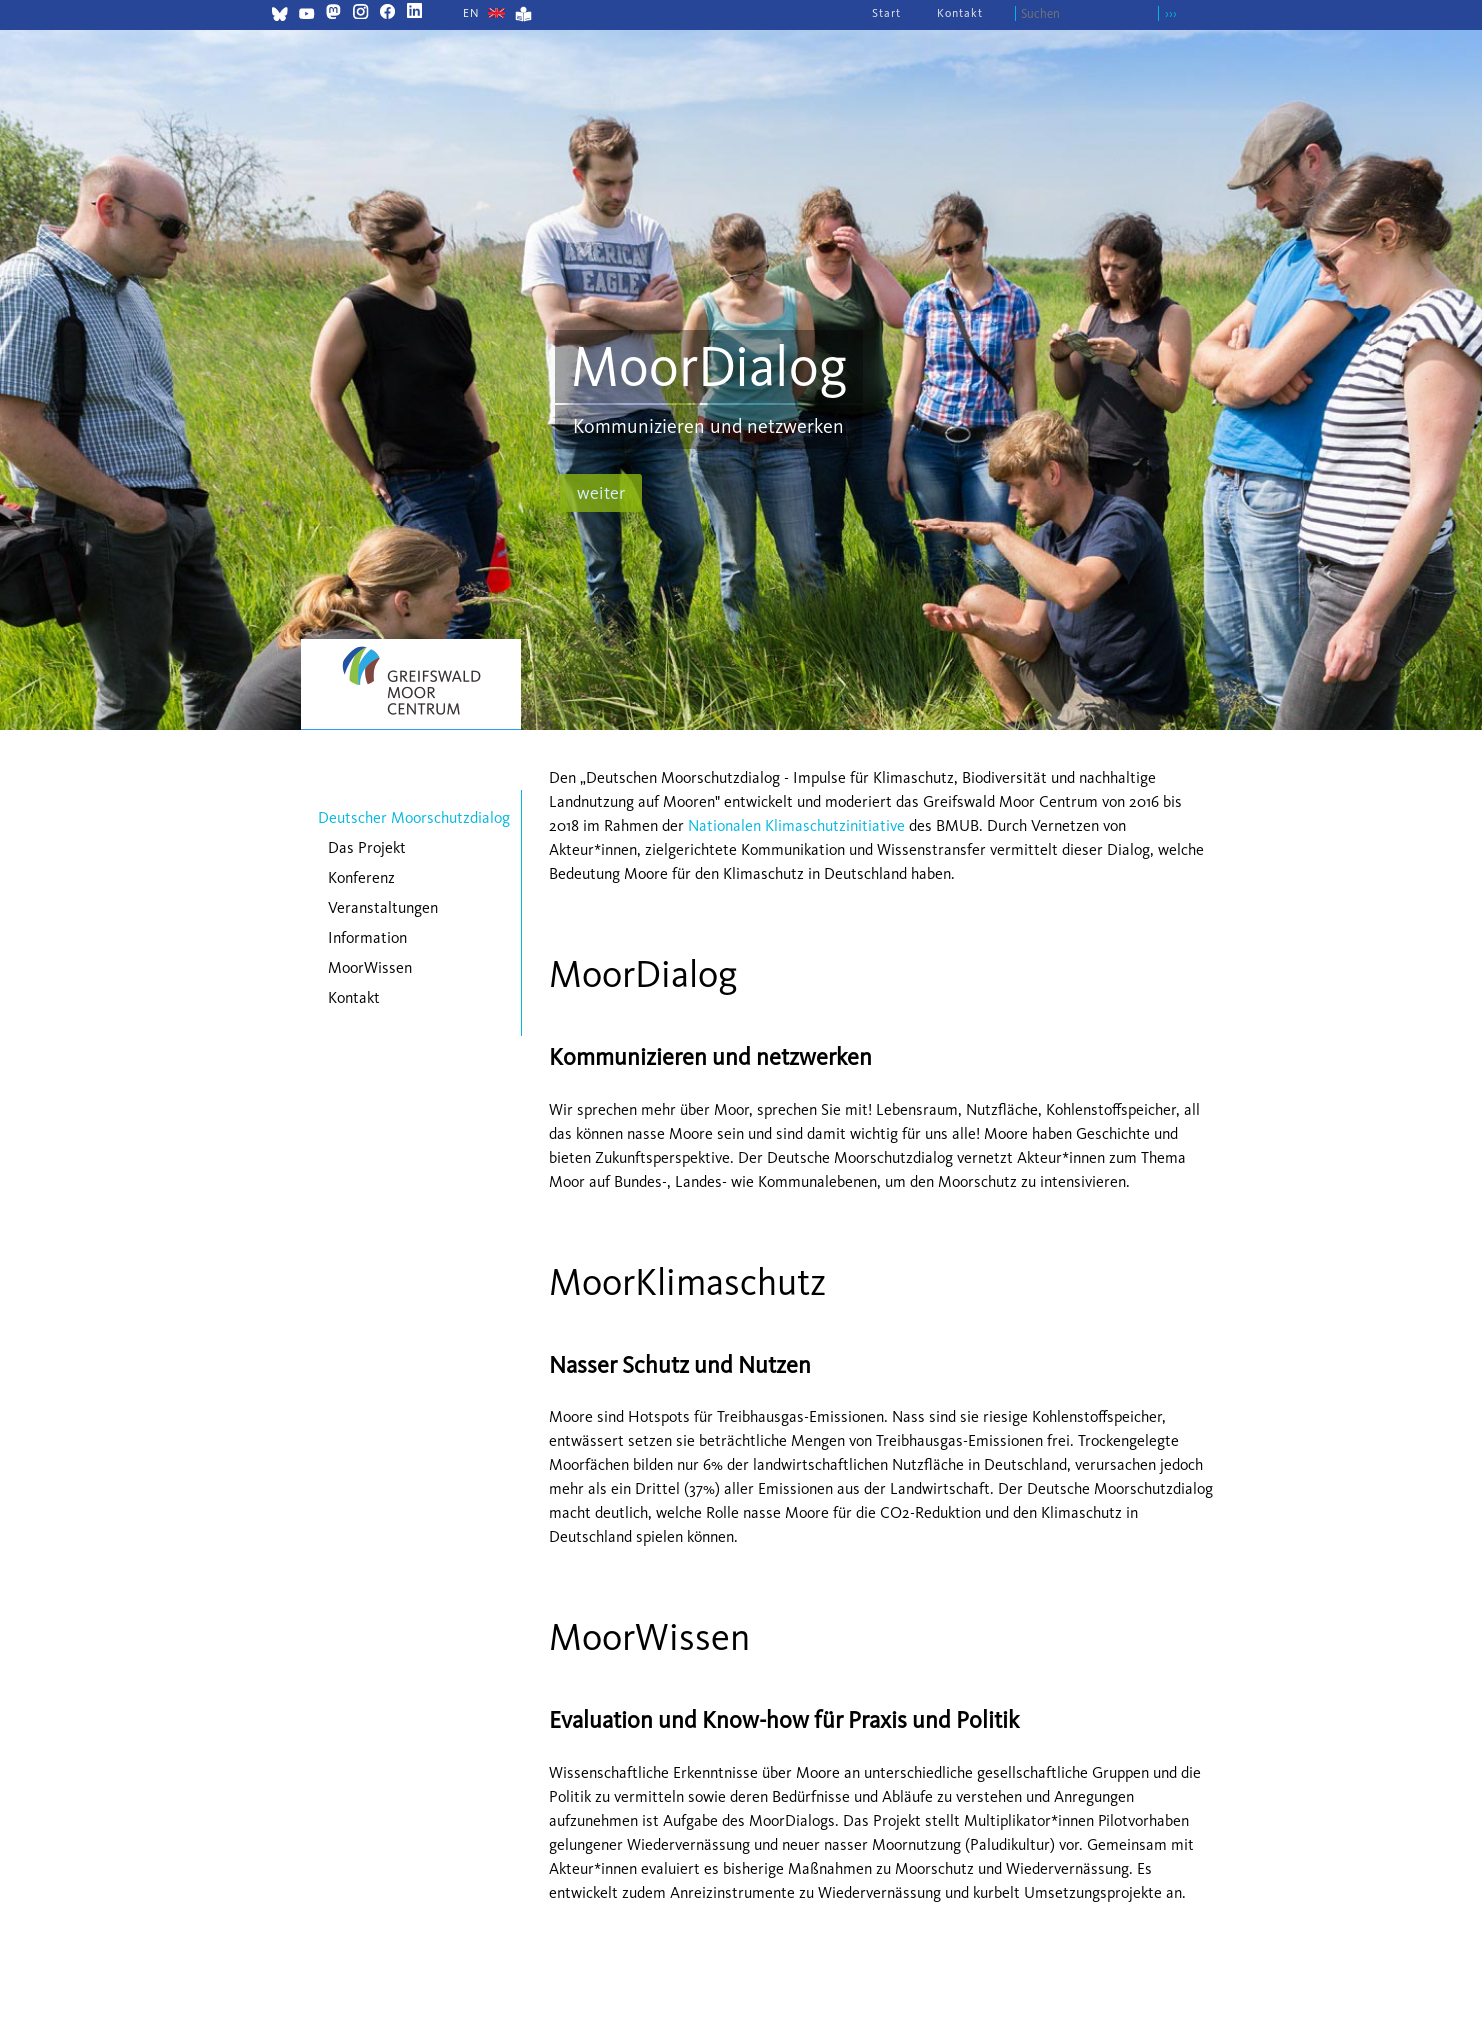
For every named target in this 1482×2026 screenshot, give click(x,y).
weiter (601, 493)
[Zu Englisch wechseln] (471, 13)
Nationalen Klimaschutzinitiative (796, 825)
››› (1171, 13)
